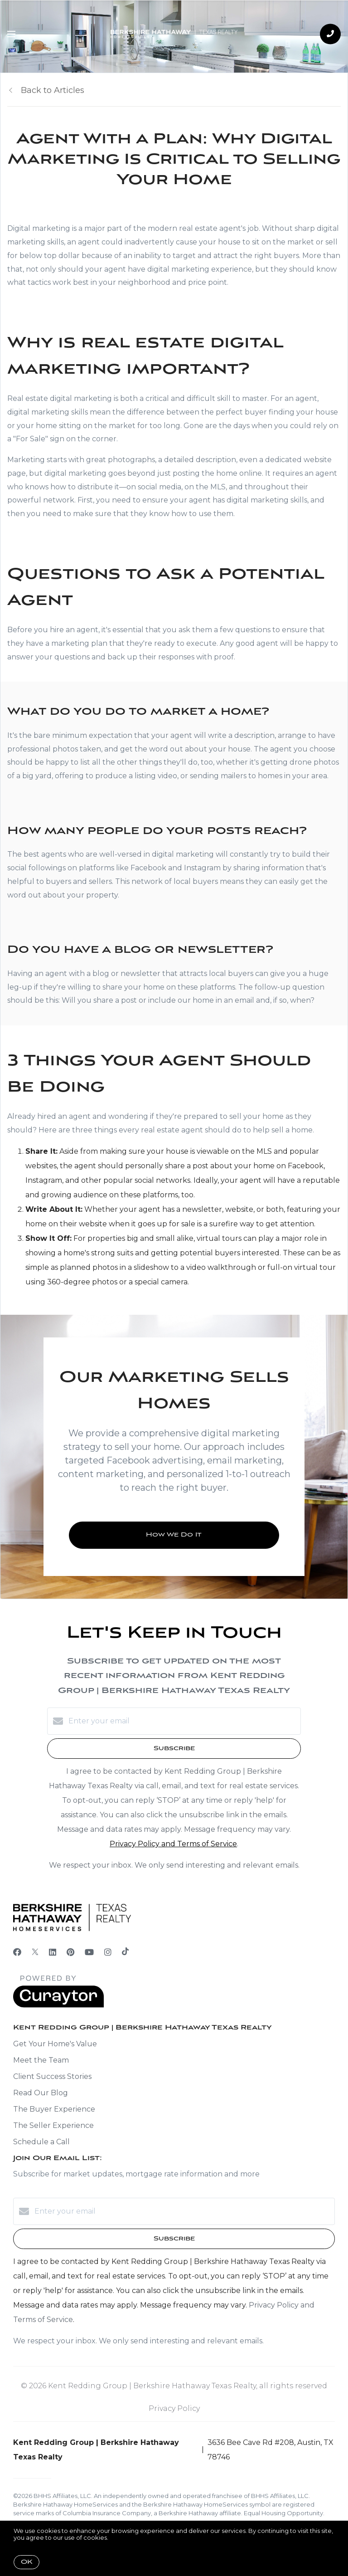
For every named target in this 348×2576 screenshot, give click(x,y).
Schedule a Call (41, 2141)
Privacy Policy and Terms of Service (173, 1843)
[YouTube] (89, 1952)
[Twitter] (35, 1952)
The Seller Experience (53, 2125)
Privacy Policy (174, 2408)
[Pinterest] (70, 1952)
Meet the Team (41, 2060)
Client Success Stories (52, 2076)
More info (124, 2537)
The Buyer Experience (54, 2109)
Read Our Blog (40, 2092)
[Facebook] (17, 1952)
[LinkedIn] (52, 1952)
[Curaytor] (58, 2005)
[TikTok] (125, 1952)
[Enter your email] (183, 1721)
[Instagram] (107, 1952)
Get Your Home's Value (55, 2043)
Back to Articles (52, 90)
